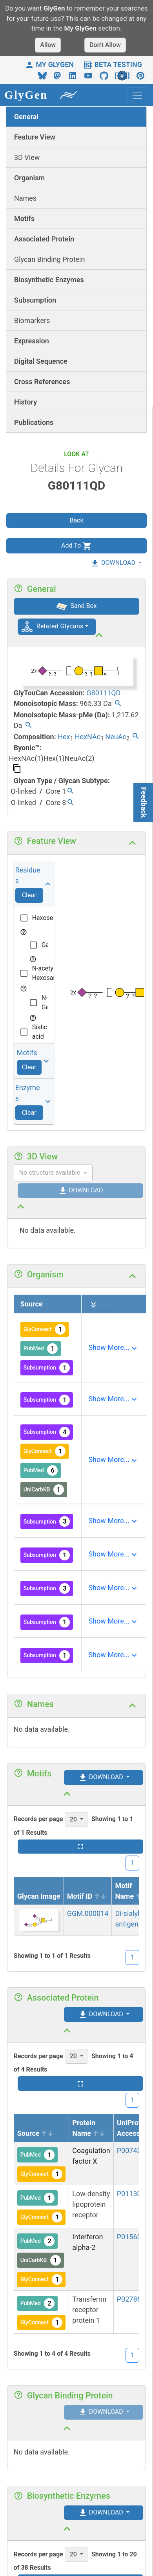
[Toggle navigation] (137, 95)
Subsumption (47, 1367)
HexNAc (87, 737)
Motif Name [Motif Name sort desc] (131, 1890)
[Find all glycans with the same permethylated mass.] (28, 726)
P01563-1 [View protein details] (132, 2237)
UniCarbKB (44, 1489)
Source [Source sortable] (35, 2133)
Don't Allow (105, 45)
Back (76, 520)
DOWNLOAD (112, 563)
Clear (29, 895)
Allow (48, 45)
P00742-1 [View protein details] (132, 2150)
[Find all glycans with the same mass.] (118, 704)
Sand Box (76, 606)
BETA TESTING (112, 64)
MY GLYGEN (49, 64)
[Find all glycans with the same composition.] (135, 737)
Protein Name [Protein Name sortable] (88, 2128)
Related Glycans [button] (60, 626)
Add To (76, 546)
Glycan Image (38, 1896)
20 (74, 1819)
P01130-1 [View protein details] (132, 2194)
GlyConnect (45, 1329)
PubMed (41, 1348)
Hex (64, 737)
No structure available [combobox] (49, 1172)
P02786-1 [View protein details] (132, 2299)
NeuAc (115, 737)
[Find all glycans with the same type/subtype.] (70, 792)
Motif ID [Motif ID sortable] (87, 1896)
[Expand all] (93, 1305)
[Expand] (113, 1348)
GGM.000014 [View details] (88, 1913)
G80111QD (103, 693)
